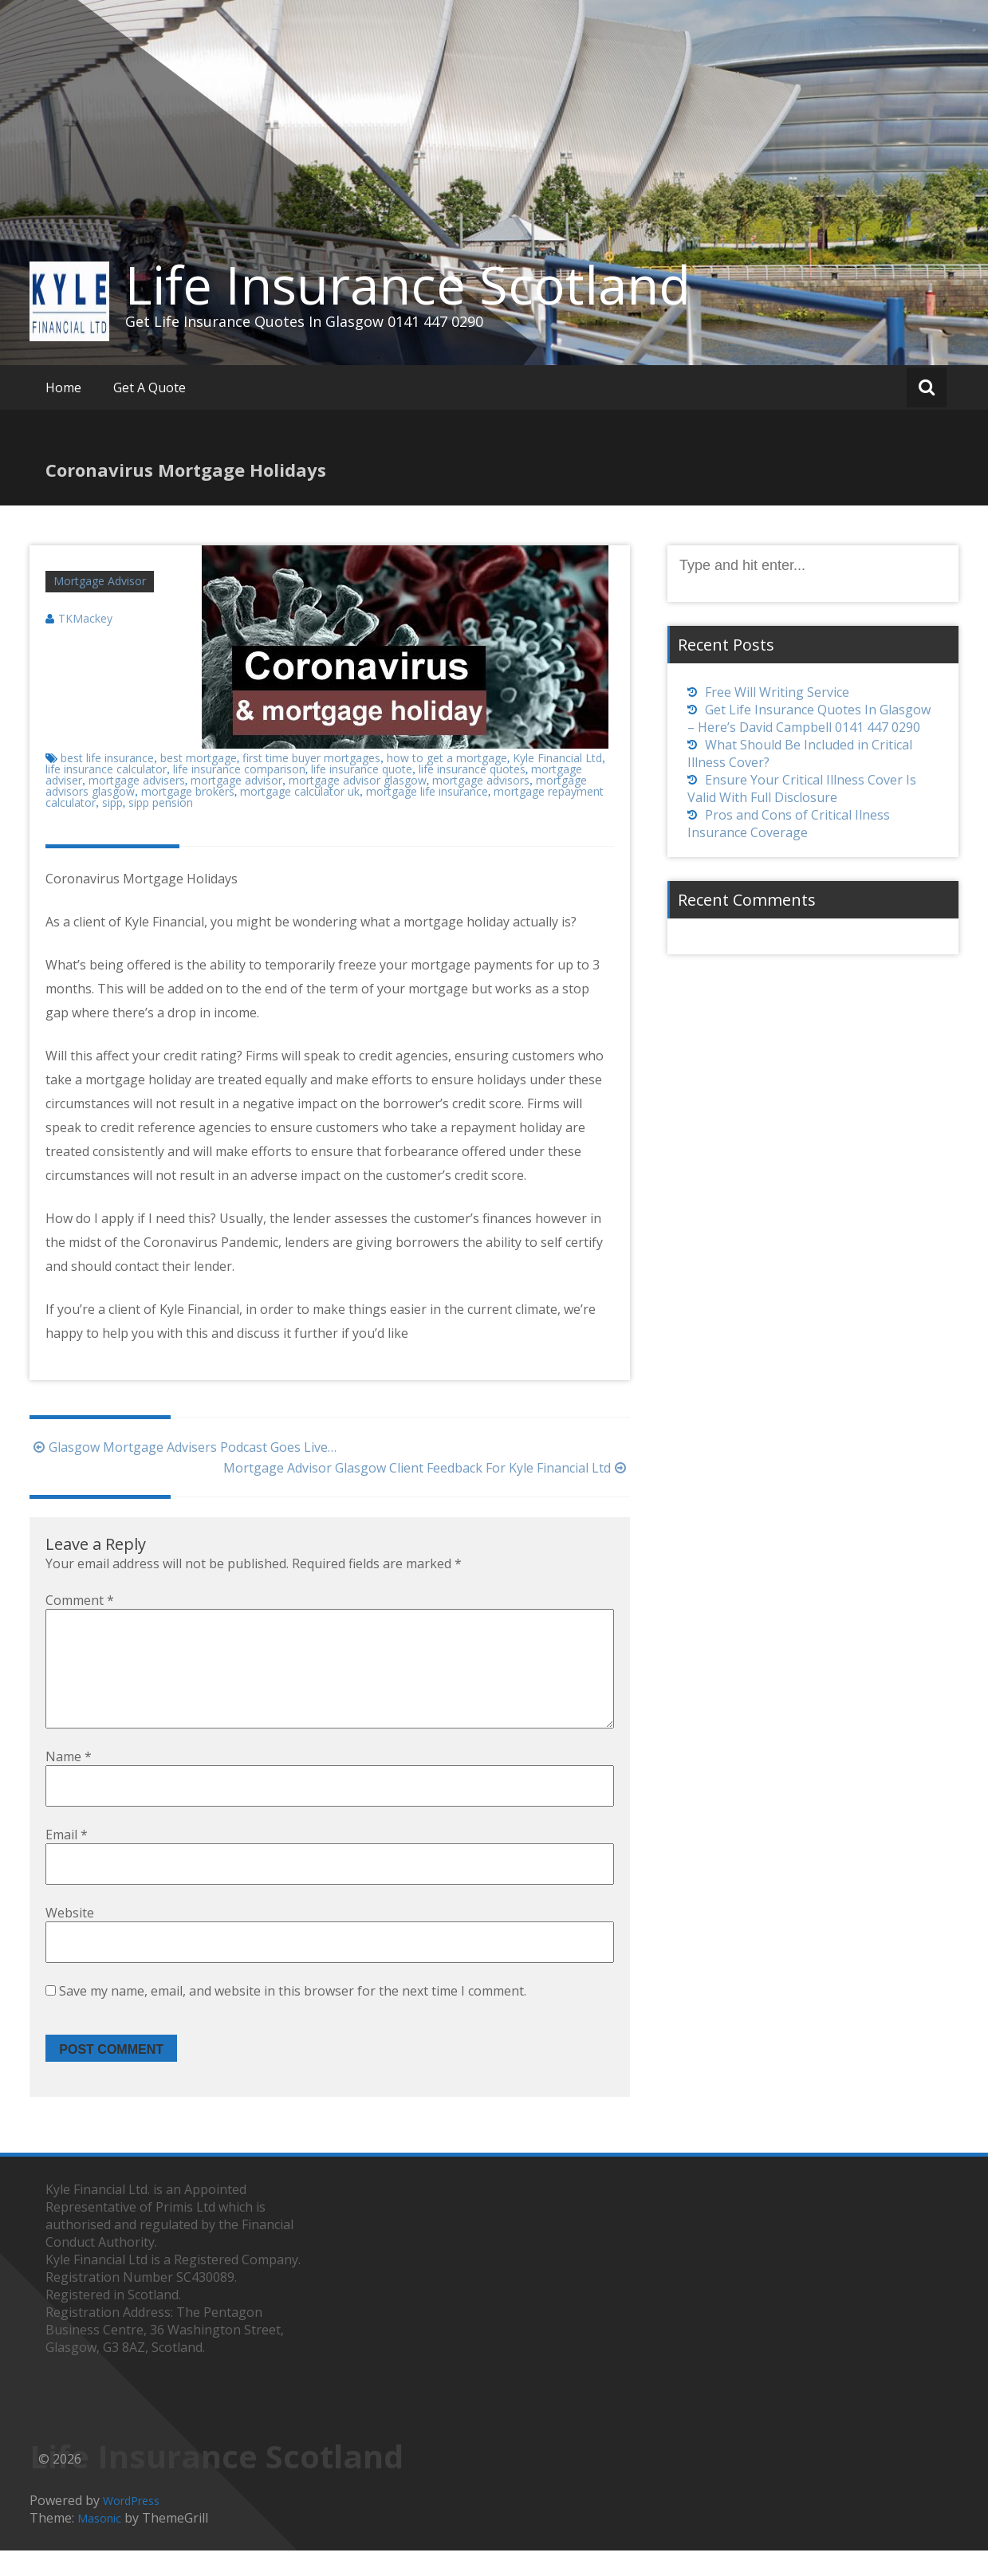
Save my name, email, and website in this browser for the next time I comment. (292, 2016)
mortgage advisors (480, 780)
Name (68, 1782)
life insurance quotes (472, 769)
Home (63, 387)
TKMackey (85, 618)
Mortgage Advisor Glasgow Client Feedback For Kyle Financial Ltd (426, 1468)
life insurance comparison (239, 769)
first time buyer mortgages (311, 757)
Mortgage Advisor (99, 580)
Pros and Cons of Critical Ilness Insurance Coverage (788, 823)
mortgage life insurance (427, 791)
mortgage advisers (137, 780)
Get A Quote (149, 387)
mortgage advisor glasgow (358, 780)
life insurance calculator (106, 769)
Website (69, 1938)
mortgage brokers (187, 791)
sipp (112, 802)
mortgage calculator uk (300, 791)
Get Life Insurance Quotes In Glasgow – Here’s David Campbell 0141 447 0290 (809, 718)
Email (66, 1860)
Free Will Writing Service (777, 692)
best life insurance (107, 757)
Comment (79, 1600)
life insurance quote (361, 769)
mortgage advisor (236, 780)
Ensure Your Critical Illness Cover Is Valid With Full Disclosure (801, 788)
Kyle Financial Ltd (557, 757)
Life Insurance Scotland (408, 285)
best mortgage (198, 757)
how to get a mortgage (447, 757)
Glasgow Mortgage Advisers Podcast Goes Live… (183, 1447)
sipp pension (160, 802)
